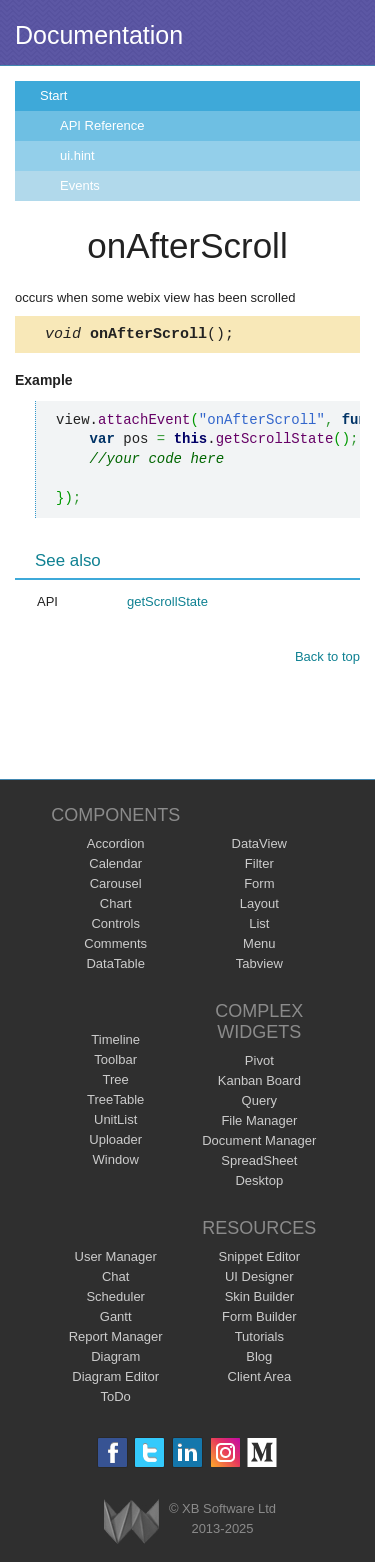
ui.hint (77, 155)
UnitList (115, 1122)
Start (53, 95)
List (259, 926)
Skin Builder (259, 1299)
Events (80, 185)
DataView (259, 846)
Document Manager (259, 1143)
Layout (259, 906)
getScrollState (167, 604)
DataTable (115, 966)
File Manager (259, 1123)
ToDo (116, 1399)
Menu (259, 946)
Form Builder (259, 1319)
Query (259, 1103)
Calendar (115, 866)
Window (116, 1162)
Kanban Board (259, 1083)
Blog (259, 1359)
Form (259, 886)
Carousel (116, 886)
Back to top (327, 659)
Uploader (115, 1142)
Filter (259, 866)
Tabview (259, 966)
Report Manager (116, 1339)
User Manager (116, 1259)
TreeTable (115, 1102)
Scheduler (115, 1299)
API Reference (102, 125)
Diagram (115, 1359)
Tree (116, 1082)
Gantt (116, 1319)
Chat (115, 1279)
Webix (131, 1524)
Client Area (260, 1379)
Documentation (99, 35)
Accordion (116, 846)
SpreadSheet (259, 1163)
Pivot (259, 1063)
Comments (115, 946)
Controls (115, 926)
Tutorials (259, 1339)
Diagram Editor (115, 1379)
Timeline (115, 1042)
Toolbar (115, 1062)
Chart (116, 906)
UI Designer (259, 1279)
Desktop (259, 1183)
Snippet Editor (259, 1259)
